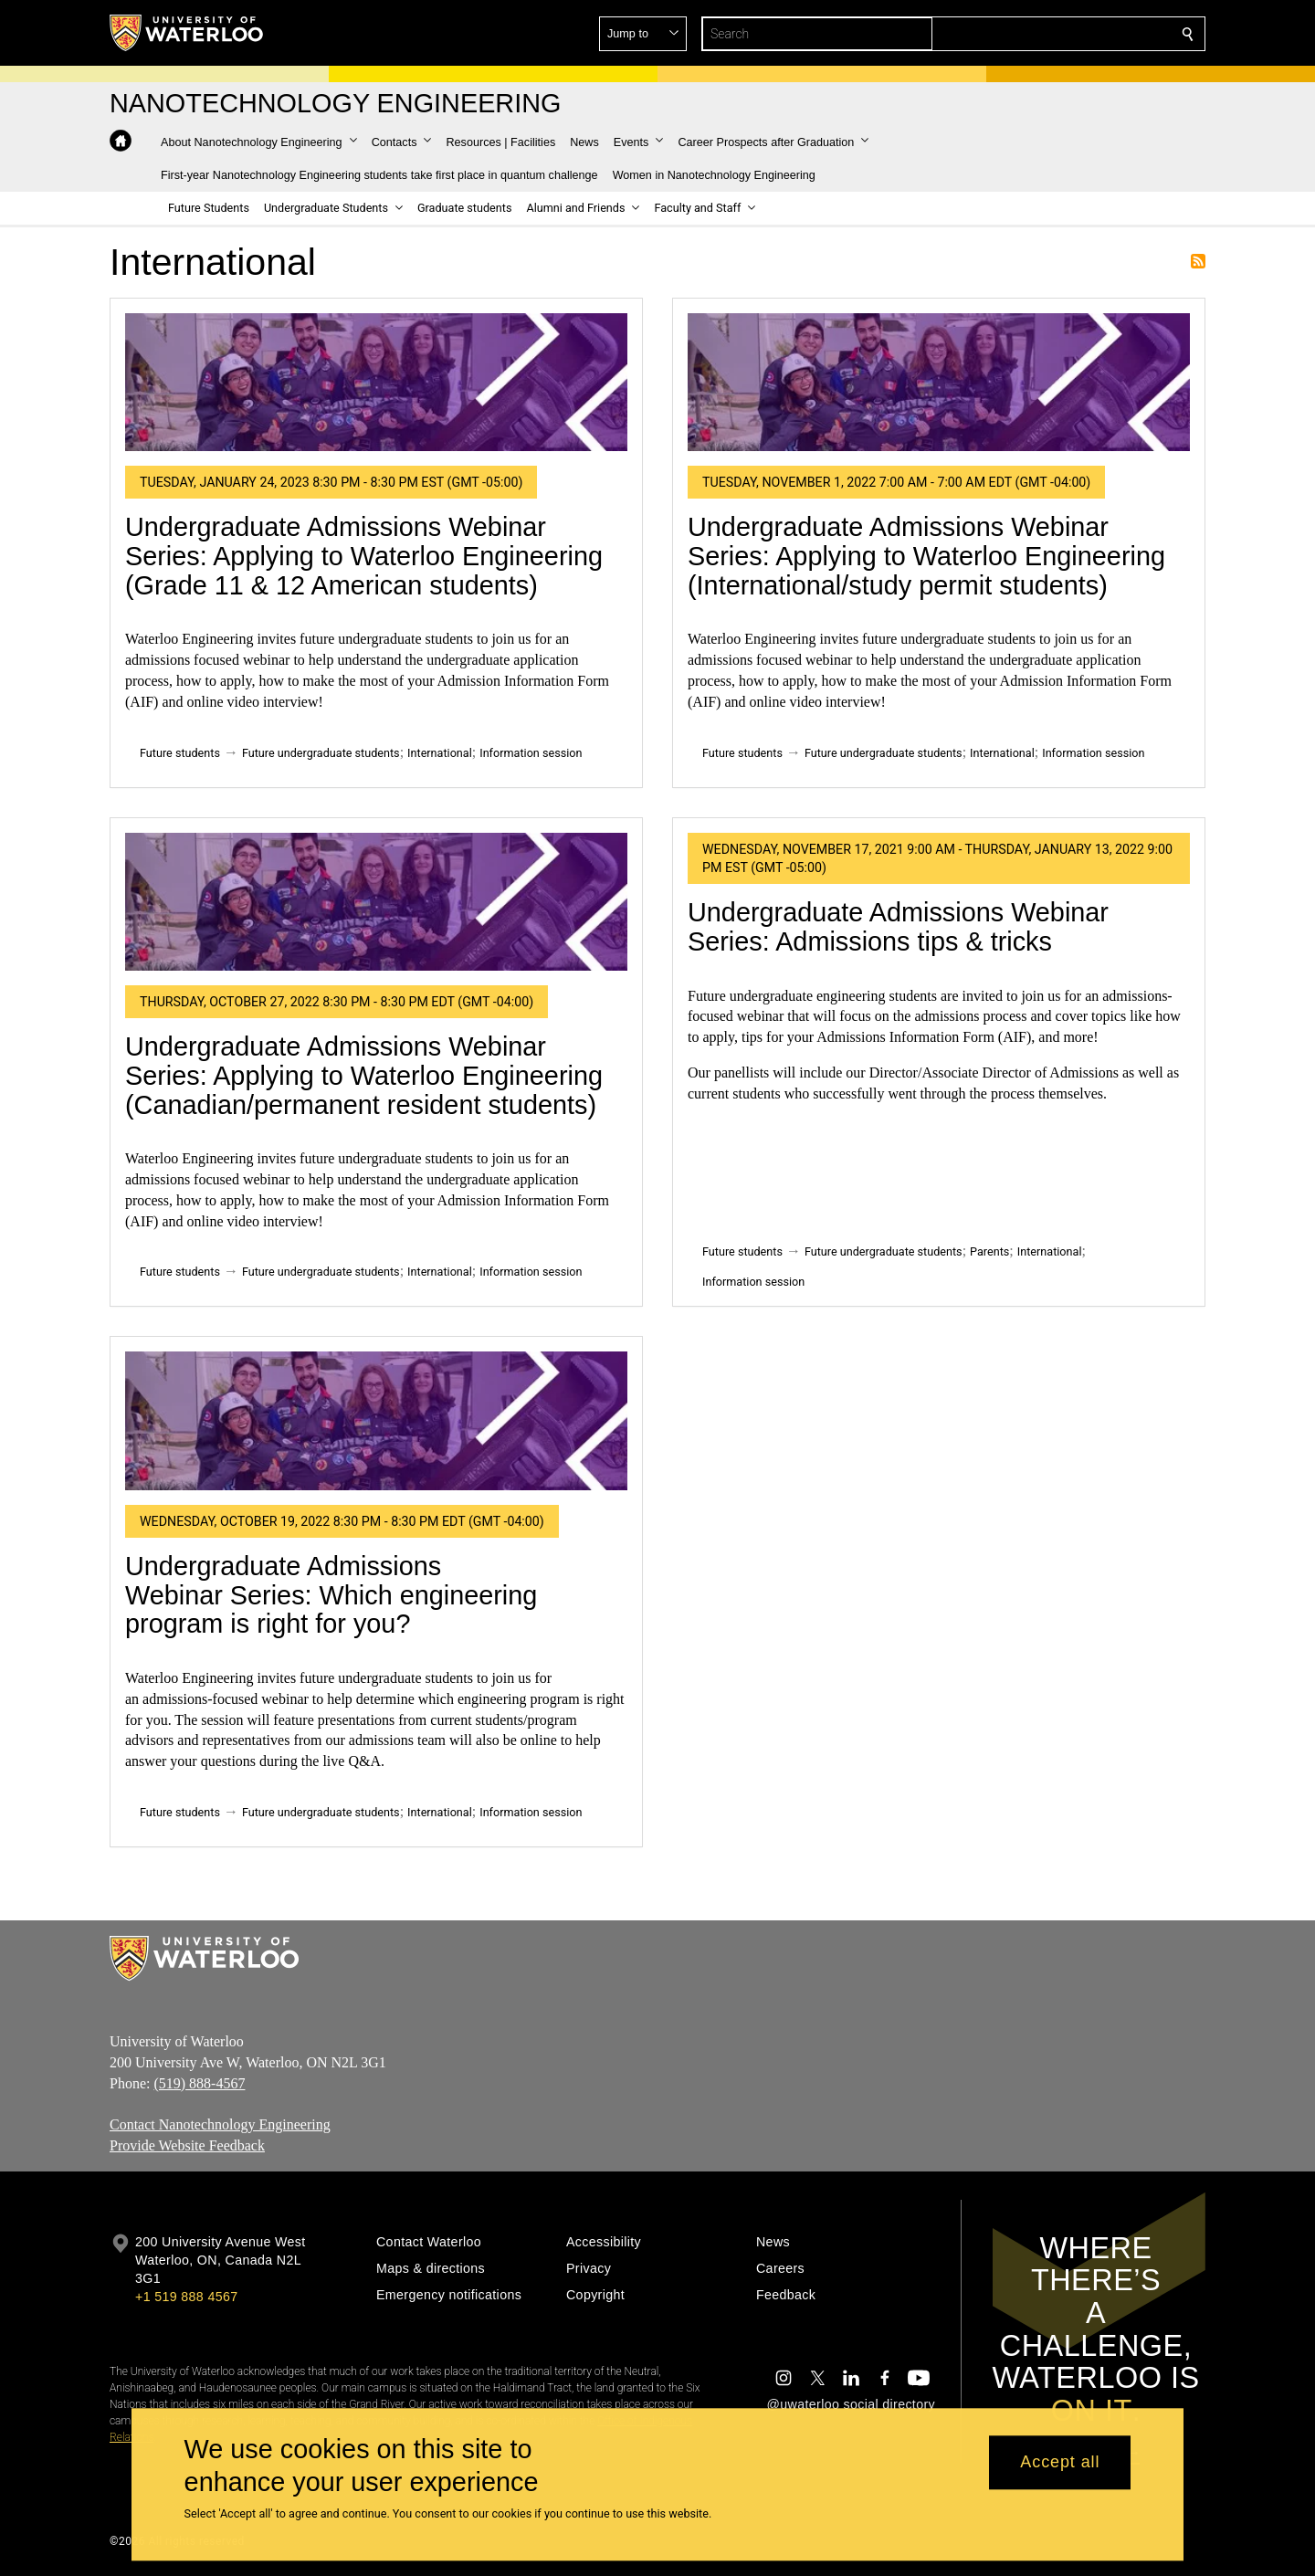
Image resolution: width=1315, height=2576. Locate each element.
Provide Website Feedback (187, 2145)
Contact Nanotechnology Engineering (220, 2124)
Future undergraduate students (321, 753)
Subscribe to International (1198, 261)
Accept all (1059, 2463)
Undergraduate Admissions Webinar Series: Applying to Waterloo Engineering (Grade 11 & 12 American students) (364, 555)
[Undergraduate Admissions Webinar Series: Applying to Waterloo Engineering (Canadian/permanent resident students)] (376, 902)
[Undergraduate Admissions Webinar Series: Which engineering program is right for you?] (376, 1420)
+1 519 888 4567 (186, 2296)
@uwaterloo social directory (851, 2404)
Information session (530, 753)
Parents (989, 1251)
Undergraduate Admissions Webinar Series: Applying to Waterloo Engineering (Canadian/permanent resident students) (364, 1075)
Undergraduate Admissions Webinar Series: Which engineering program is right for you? (331, 1594)
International (439, 753)
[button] (1056, 33)
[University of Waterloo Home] (187, 33)
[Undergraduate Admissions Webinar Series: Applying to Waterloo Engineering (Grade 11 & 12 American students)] (376, 382)
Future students (180, 753)
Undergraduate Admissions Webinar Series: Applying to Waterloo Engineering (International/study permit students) (926, 555)
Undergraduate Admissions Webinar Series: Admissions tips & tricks (898, 927)
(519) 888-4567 (199, 2082)
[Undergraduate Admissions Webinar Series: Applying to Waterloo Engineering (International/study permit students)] (939, 382)
